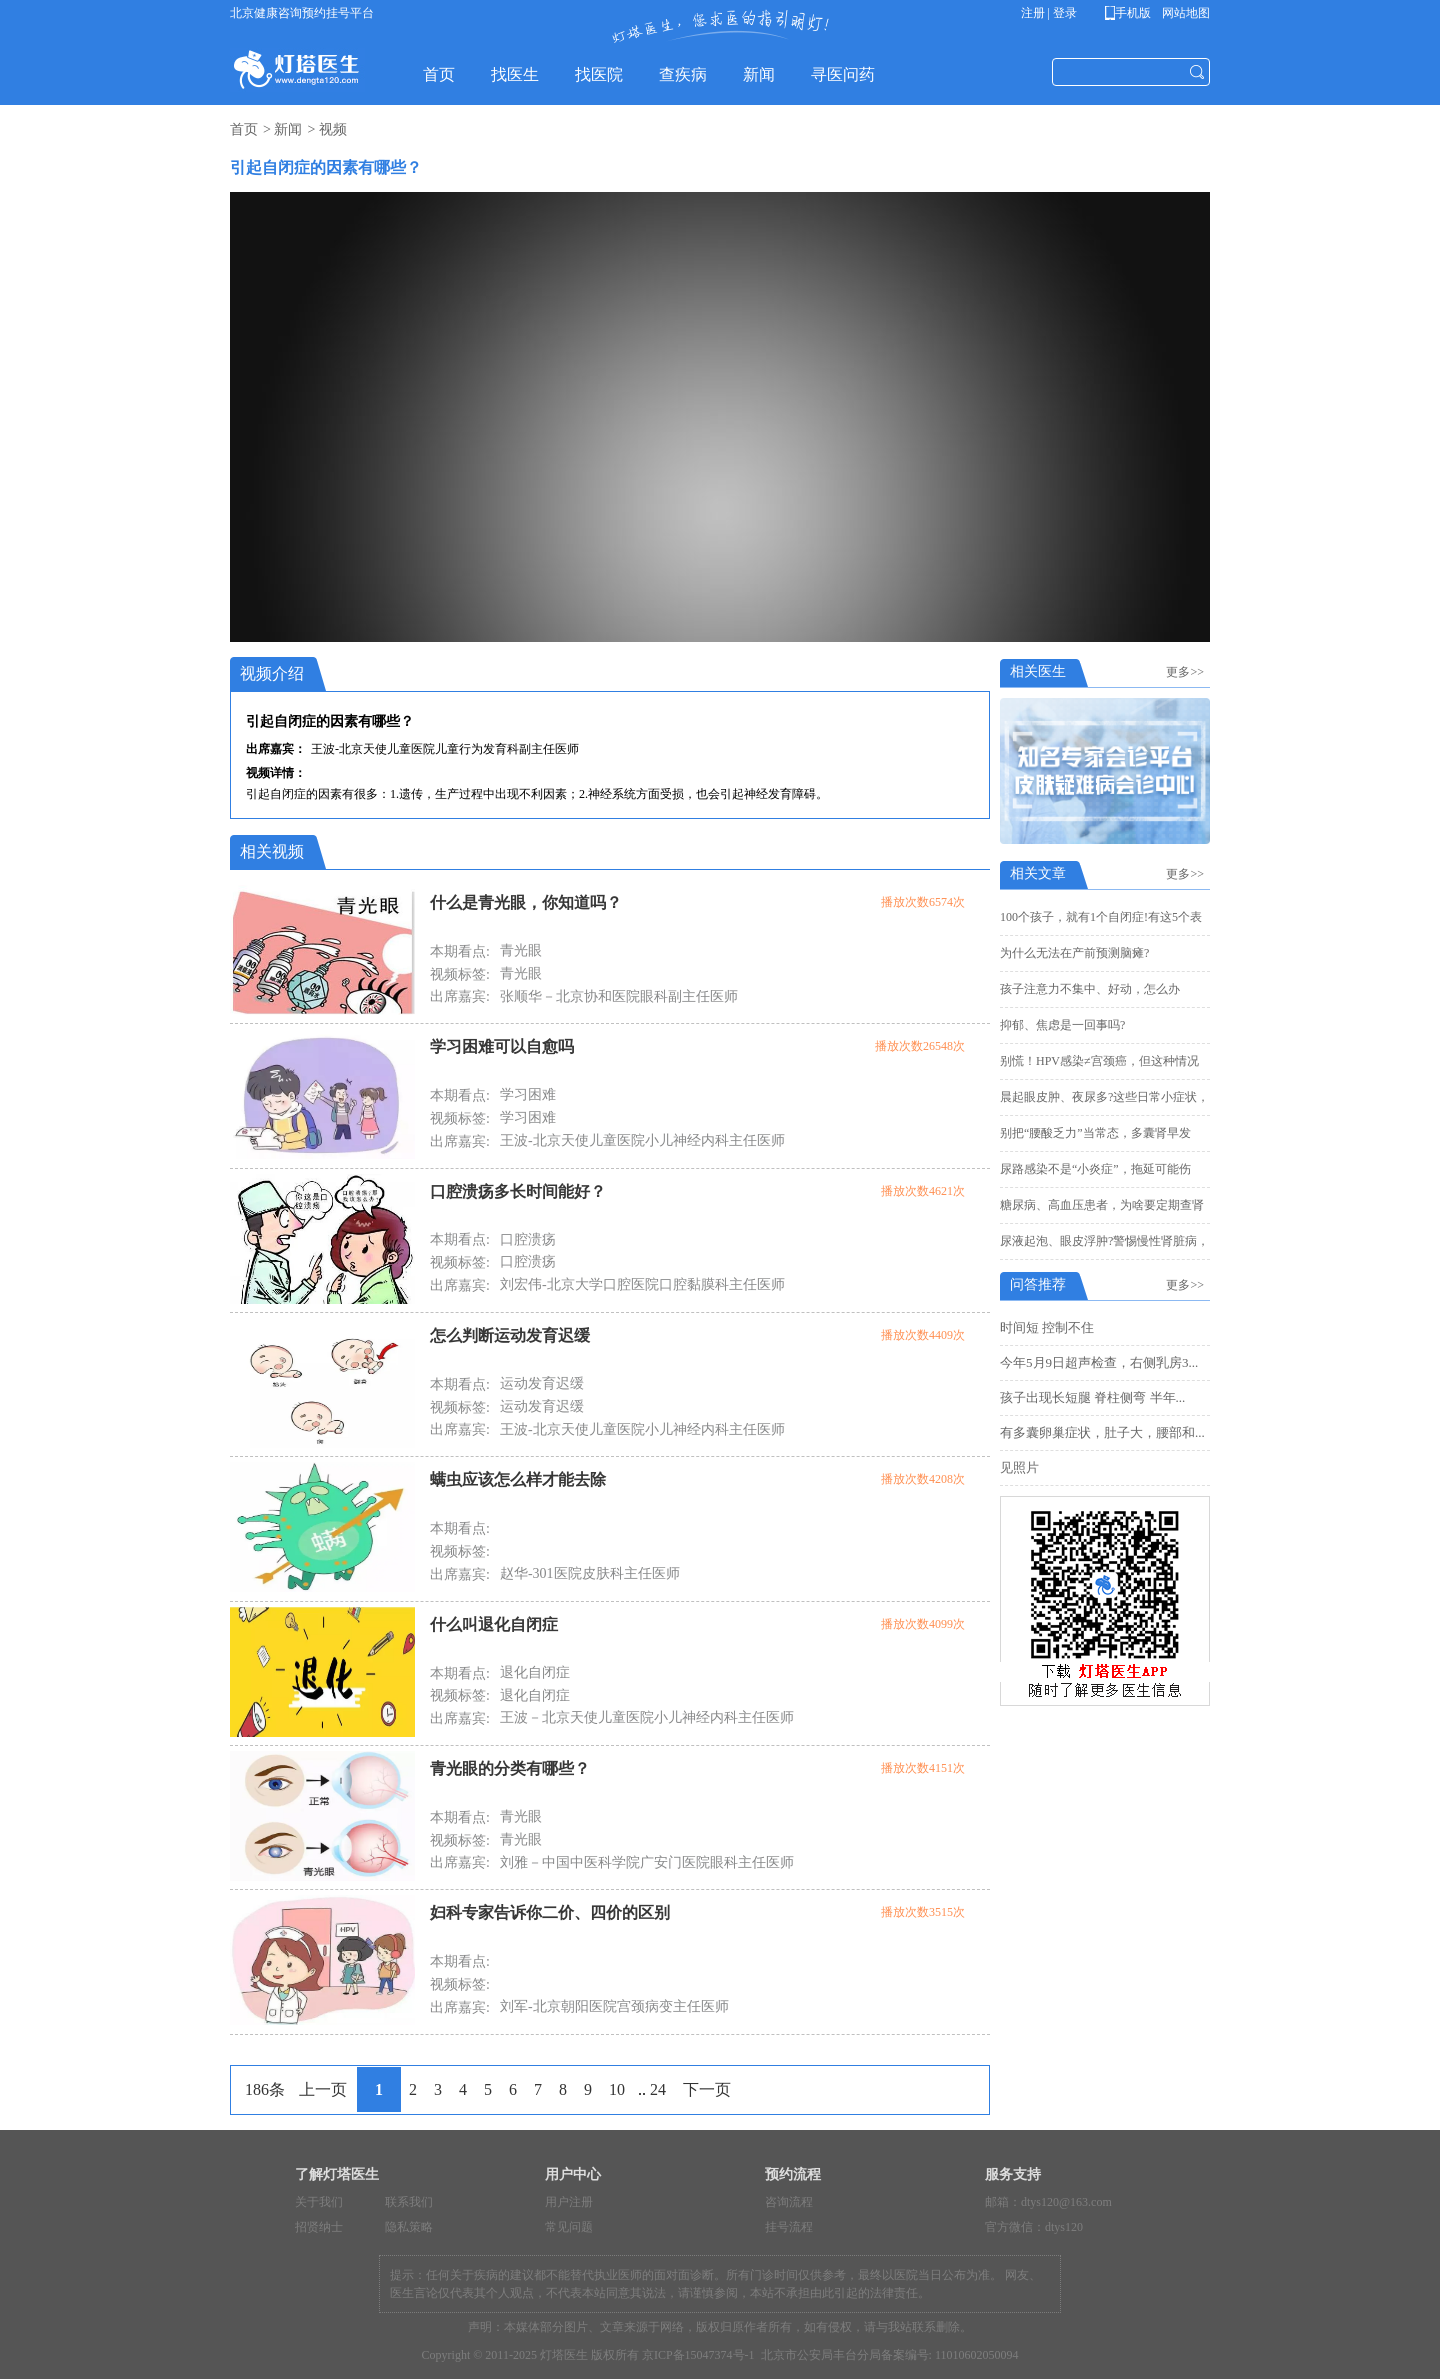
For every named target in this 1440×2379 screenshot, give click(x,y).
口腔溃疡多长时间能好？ (518, 1191)
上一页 (323, 2089)
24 (658, 2089)
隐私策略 (409, 2227)
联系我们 (409, 2202)
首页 (244, 129)
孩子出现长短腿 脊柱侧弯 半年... (1092, 1397)
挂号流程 (789, 2227)
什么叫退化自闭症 (494, 1624)
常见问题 (569, 2227)
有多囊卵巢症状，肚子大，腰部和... (1102, 1432)
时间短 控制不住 (1047, 1327)
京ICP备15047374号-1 (698, 2355)
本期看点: (460, 951)
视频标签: (460, 974)
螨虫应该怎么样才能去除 (518, 1479)
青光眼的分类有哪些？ (510, 1768)
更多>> (1188, 672)
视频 (333, 129)
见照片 (1019, 1467)
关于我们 (319, 2202)
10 (617, 2089)
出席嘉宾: (460, 996)
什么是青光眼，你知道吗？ (526, 902)
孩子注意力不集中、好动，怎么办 (1090, 989)
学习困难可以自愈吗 (502, 1046)
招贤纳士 (319, 2227)
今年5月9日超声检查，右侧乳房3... (1099, 1362)
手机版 (1131, 13)
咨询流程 (789, 2202)
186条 (265, 2089)
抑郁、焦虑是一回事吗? (1062, 1025)
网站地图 (1184, 13)
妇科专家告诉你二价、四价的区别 (550, 1912)
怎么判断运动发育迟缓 (510, 1335)
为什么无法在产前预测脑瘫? (1074, 953)
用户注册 (569, 2202)
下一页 (707, 2089)
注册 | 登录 (1049, 13)
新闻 (288, 129)
